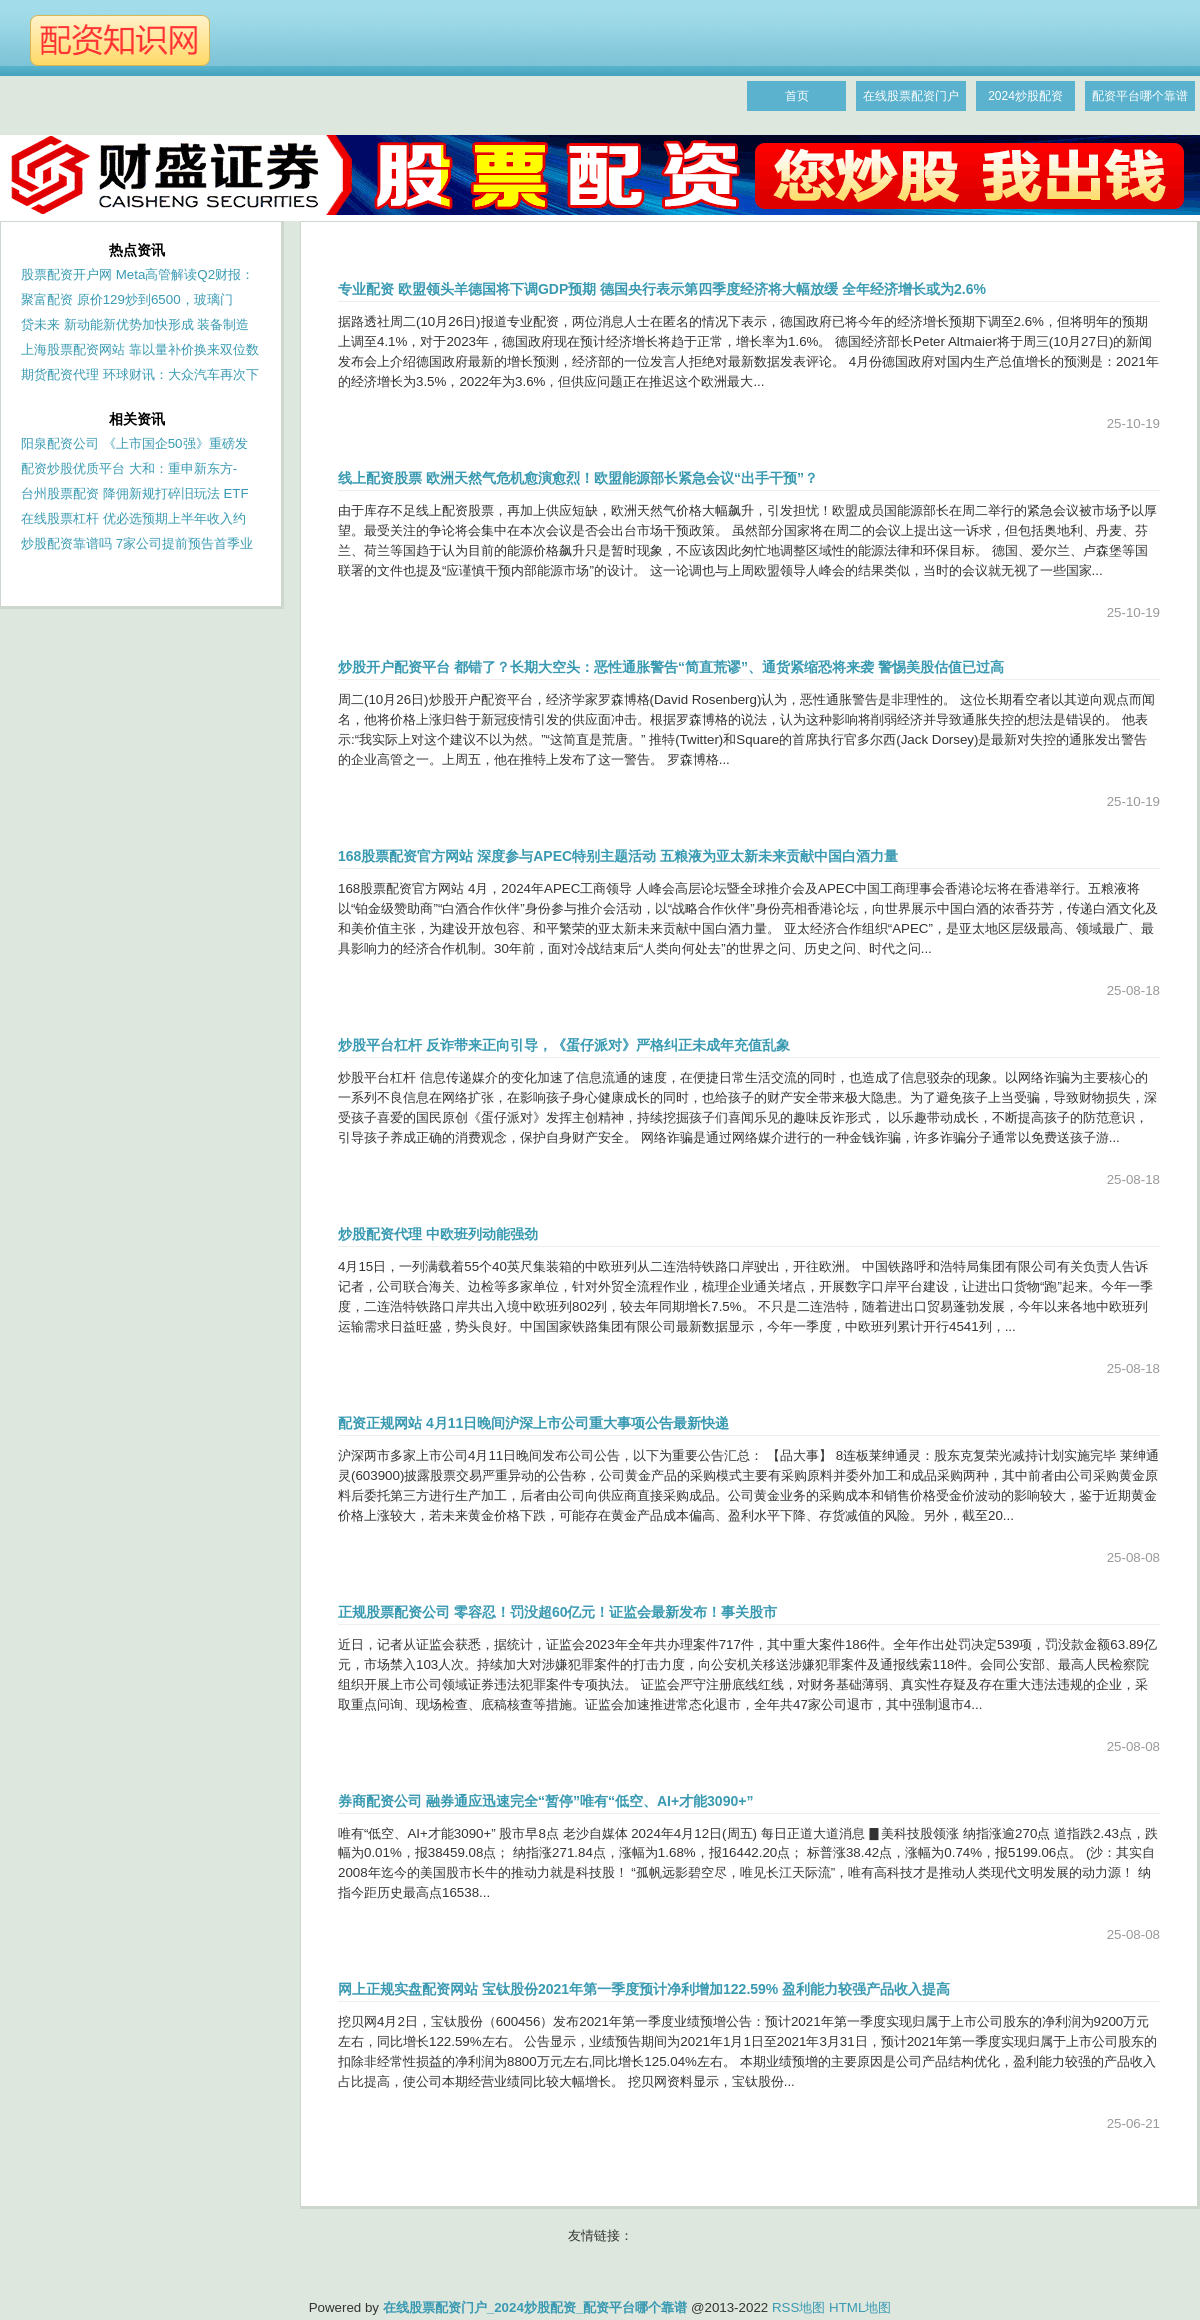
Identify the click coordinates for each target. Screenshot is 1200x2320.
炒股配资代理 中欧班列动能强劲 (438, 1234)
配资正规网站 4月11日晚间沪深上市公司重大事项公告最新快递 (533, 1423)
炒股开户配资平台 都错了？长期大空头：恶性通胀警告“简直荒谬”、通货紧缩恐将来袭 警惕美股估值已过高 (671, 667)
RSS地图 (798, 2307)
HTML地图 (860, 2307)
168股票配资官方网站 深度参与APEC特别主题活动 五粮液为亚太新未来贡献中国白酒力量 (618, 856)
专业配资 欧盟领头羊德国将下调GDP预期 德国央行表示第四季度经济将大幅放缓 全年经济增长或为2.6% (662, 289)
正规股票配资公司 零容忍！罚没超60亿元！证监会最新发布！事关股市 (557, 1612)
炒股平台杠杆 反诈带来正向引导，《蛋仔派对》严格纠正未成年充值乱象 (564, 1045)
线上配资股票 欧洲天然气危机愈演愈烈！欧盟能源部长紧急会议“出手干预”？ (578, 478)
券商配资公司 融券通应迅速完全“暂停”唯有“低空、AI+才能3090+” (545, 1801)
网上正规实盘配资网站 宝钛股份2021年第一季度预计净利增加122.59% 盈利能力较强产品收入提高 (644, 1989)
